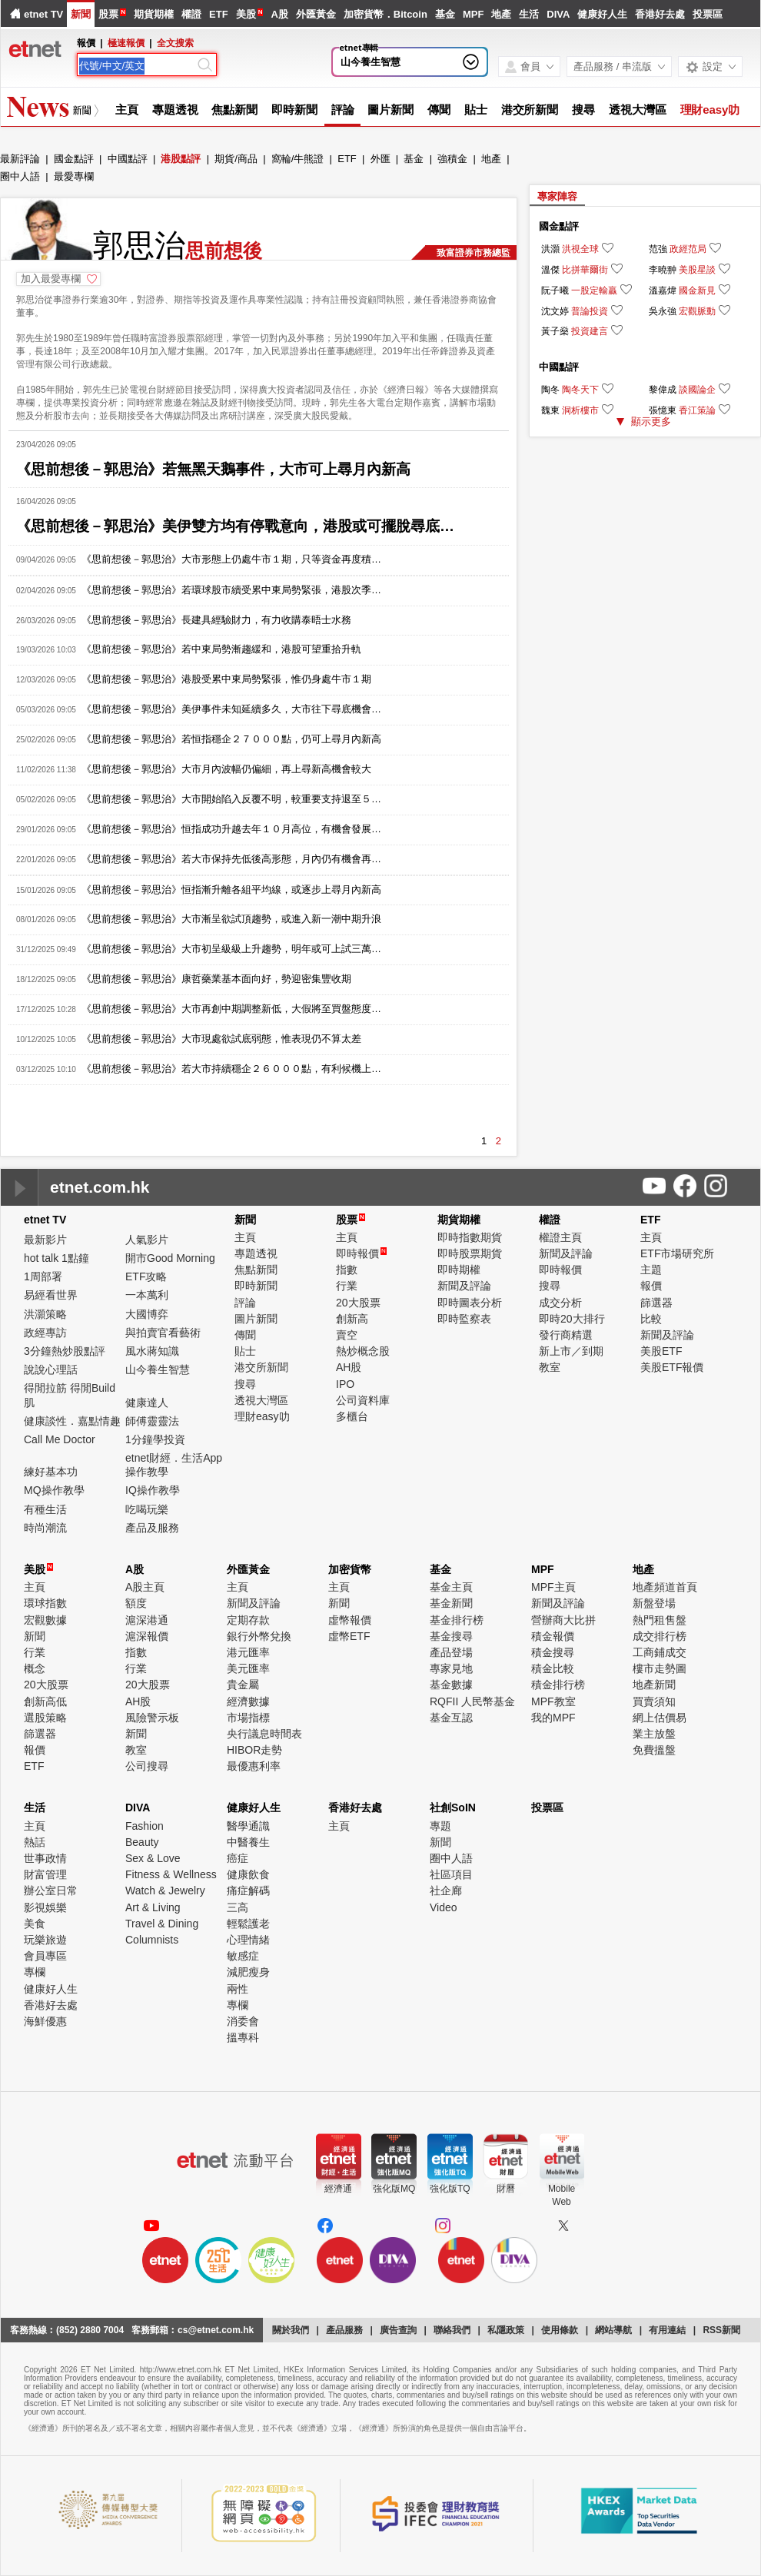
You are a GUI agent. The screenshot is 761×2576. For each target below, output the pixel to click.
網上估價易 (659, 1717)
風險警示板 (152, 1717)
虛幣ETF (349, 1636)
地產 (501, 14)
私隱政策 (505, 2330)
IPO (345, 1384)
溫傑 (550, 269)
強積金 (452, 158)
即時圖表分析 (469, 1302)
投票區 (708, 14)
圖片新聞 (390, 109)
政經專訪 (45, 1332)
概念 (34, 1668)
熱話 (34, 1842)
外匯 (380, 158)
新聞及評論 (464, 1286)
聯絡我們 (452, 2330)
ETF (218, 14)
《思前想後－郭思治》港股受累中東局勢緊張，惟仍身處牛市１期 (226, 679)
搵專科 (243, 2037)
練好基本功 (51, 1472)
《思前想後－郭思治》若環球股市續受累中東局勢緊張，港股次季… (231, 590)
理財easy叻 (710, 109)
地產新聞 (654, 1684)
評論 (342, 109)
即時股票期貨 (469, 1253)
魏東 (550, 410)
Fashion (144, 1826)
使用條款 (559, 2330)
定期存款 (248, 1620)
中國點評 (128, 158)
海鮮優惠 (45, 2021)
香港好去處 (660, 14)
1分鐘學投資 (155, 1439)
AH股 (348, 1367)
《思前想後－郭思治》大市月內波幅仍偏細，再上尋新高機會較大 (226, 769)
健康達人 (146, 1402)
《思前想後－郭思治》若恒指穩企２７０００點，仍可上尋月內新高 (231, 739)
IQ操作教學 (152, 1490)
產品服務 (344, 2330)
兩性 (237, 1989)
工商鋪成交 (659, 1652)
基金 (445, 14)
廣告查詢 (398, 2330)
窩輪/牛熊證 (297, 158)
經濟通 (338, 2188)
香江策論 (697, 410)
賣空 (346, 1335)
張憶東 (662, 410)
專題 (440, 1826)
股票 (108, 14)
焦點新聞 (234, 109)
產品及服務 (152, 1528)
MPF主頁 (553, 1587)
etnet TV (43, 14)
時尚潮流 (45, 1528)
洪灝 (550, 249)
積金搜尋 (552, 1652)
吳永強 (662, 311)
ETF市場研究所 (677, 1253)
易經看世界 (51, 1295)
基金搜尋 (451, 1636)
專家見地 (451, 1668)
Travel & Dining (161, 1923)
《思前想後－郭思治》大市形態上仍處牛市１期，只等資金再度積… (231, 559)
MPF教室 (553, 1701)
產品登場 (451, 1652)
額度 (136, 1603)
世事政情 (45, 1858)
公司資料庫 (363, 1400)
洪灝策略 (45, 1314)
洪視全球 (580, 249)
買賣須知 (654, 1701)
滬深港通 (146, 1620)
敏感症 (243, 1956)
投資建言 (589, 331)
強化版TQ (450, 2188)
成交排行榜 (659, 1636)
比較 (651, 1319)
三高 (237, 1907)
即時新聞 (294, 109)
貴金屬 (243, 1684)
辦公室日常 (51, 1890)
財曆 (506, 2188)
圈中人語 (20, 176)
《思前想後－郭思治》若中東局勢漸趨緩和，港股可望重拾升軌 (221, 649)
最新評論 (20, 158)
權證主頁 (560, 1237)
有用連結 (667, 2330)
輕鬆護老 (248, 1923)
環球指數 (45, 1603)
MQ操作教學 (54, 1490)
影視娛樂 (45, 1907)
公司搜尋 (146, 1766)
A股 (279, 14)
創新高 (352, 1319)
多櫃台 (352, 1416)
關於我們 (290, 2330)
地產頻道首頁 (665, 1587)
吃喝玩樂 (146, 1509)
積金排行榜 (558, 1684)
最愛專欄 (74, 176)
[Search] (137, 66)
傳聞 (438, 109)
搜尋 (583, 109)
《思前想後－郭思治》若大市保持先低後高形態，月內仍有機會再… (231, 859)
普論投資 (589, 311)
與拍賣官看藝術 (163, 1332)
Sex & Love (153, 1858)
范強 (658, 249)
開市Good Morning (170, 1258)
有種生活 (45, 1509)
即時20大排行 (572, 1319)
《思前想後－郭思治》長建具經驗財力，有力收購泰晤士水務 (216, 620)
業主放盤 (654, 1734)
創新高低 (45, 1701)
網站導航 (613, 2330)
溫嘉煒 (662, 290)
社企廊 (446, 1890)
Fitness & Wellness (171, 1874)
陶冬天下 (580, 389)
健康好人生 (602, 14)
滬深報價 (146, 1636)
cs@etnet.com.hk (216, 2330)
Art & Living (153, 1907)
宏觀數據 (45, 1620)
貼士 (475, 109)
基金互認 (451, 1717)
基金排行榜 (457, 1620)
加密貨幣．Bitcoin (385, 14)
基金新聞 (451, 1603)
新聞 (81, 14)
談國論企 (697, 389)
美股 (246, 14)
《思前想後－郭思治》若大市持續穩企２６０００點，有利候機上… (231, 1068)
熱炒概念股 (363, 1351)
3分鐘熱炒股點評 (64, 1351)
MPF (473, 14)
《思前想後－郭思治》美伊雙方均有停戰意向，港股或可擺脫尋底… (235, 526)
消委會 (243, 2021)
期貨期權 (154, 14)
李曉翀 (662, 269)
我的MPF (553, 1717)
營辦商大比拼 (563, 1620)
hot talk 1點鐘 (56, 1258)
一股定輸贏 (594, 290)
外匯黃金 (316, 14)
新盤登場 (654, 1603)
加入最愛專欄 (51, 278)
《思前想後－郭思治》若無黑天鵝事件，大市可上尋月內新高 (213, 469)
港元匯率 (248, 1652)
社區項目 (451, 1874)
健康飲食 (248, 1874)
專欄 (34, 1972)
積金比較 (552, 1668)
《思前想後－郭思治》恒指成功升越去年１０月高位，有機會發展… (231, 829)
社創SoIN (453, 1807)
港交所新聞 (530, 109)
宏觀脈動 (697, 311)
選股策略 (45, 1717)
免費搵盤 (654, 1750)
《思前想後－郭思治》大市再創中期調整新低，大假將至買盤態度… (231, 1008)
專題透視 (175, 109)
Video (443, 1907)
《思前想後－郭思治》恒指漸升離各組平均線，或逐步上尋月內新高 (231, 889)
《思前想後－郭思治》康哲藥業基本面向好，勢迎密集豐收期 (216, 978)
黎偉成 (662, 389)
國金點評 (74, 158)
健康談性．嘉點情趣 (72, 1421)
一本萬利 (146, 1295)
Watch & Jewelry (165, 1890)
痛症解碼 (248, 1890)
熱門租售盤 (659, 1620)
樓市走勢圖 (659, 1668)
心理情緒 (248, 1940)
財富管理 (45, 1874)
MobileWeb (561, 2195)
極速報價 (126, 43)
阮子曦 (555, 290)
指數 (346, 1269)
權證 (191, 14)
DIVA (558, 14)
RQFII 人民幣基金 (472, 1701)
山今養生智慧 (370, 62)
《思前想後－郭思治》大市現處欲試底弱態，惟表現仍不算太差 (221, 1038)
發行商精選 (566, 1335)
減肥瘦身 (248, 1972)
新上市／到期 (571, 1351)
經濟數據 (248, 1701)
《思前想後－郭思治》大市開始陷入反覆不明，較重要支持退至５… (231, 799)
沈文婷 (555, 311)
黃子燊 (555, 331)
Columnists (151, 1940)
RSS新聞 (721, 2330)
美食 (34, 1923)
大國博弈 (146, 1314)
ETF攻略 (146, 1276)
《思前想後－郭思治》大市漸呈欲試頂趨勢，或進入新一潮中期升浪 (231, 919)
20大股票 (358, 1302)
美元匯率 (248, 1668)
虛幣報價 (349, 1620)
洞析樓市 (580, 410)
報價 (651, 1286)
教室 (549, 1367)
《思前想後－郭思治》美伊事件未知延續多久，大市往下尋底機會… (231, 709)
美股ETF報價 (671, 1367)
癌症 (237, 1858)
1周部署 (43, 1276)
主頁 (126, 109)
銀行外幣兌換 (259, 1636)
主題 (651, 1269)
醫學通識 (248, 1826)
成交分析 (560, 1302)
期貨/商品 (236, 158)
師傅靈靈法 (152, 1421)
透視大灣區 (637, 109)
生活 (529, 14)
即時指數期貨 (469, 1237)
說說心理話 (51, 1369)
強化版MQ (394, 2188)
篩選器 (656, 1302)
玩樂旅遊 (45, 1940)
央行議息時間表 (264, 1734)
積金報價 (552, 1636)
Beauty (142, 1842)
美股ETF (661, 1351)
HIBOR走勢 (254, 1750)
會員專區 (45, 1956)
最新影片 (45, 1239)
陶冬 (550, 389)
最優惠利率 (254, 1766)
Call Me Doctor (59, 1439)
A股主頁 (144, 1587)
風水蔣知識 (152, 1351)
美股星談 (697, 269)
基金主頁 (451, 1587)
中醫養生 (248, 1842)
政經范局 (688, 249)
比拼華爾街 (585, 269)
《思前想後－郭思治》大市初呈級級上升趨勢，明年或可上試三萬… (231, 948)
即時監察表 (464, 1319)
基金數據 (451, 1684)
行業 (346, 1286)
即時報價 (361, 1253)
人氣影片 (146, 1239)
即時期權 (458, 1269)
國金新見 (697, 290)
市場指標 (248, 1717)
